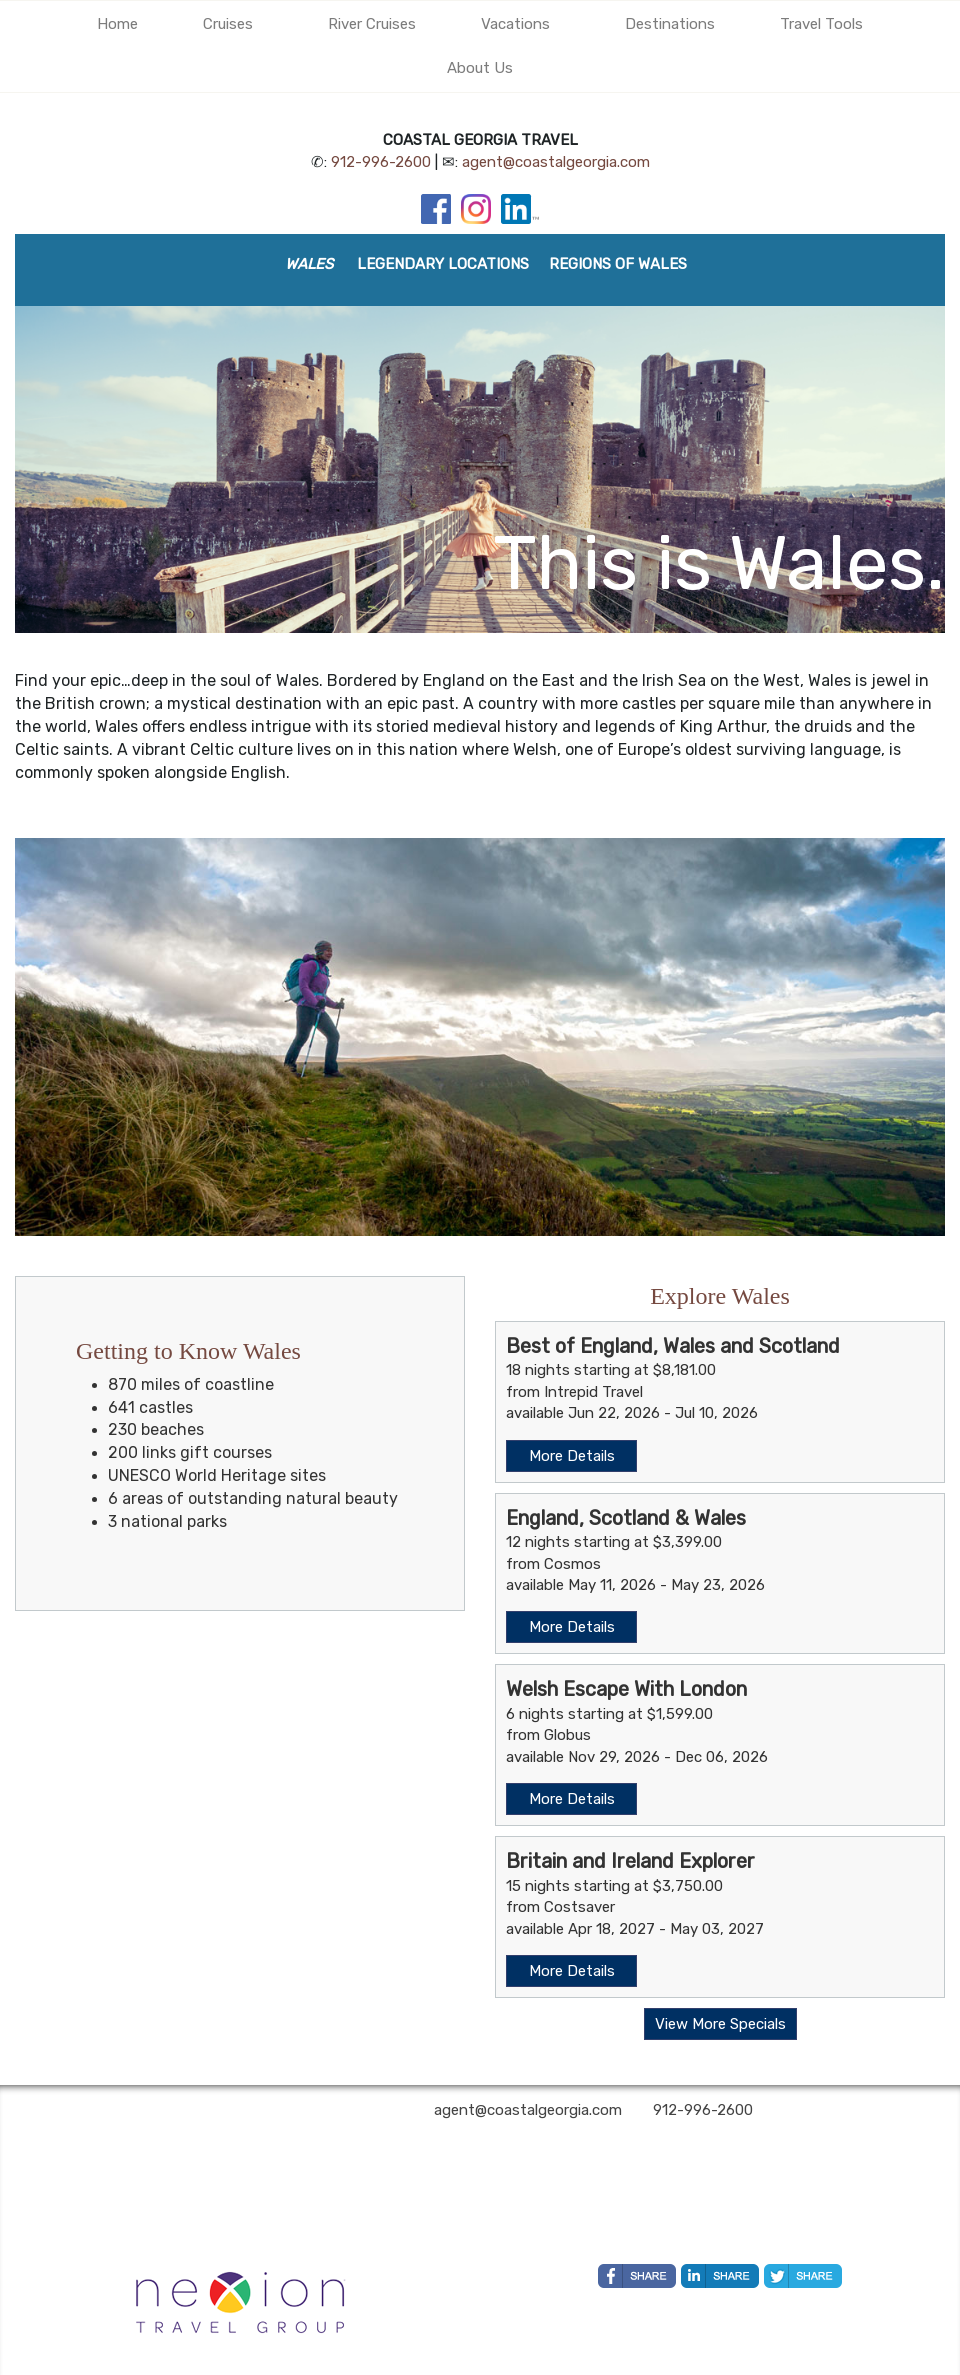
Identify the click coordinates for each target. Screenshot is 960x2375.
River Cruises (372, 24)
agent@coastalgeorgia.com (556, 162)
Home (117, 24)
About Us (480, 68)
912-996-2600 (381, 162)
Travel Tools (821, 24)
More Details (572, 1456)
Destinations (670, 24)
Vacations (515, 24)
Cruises (228, 24)
